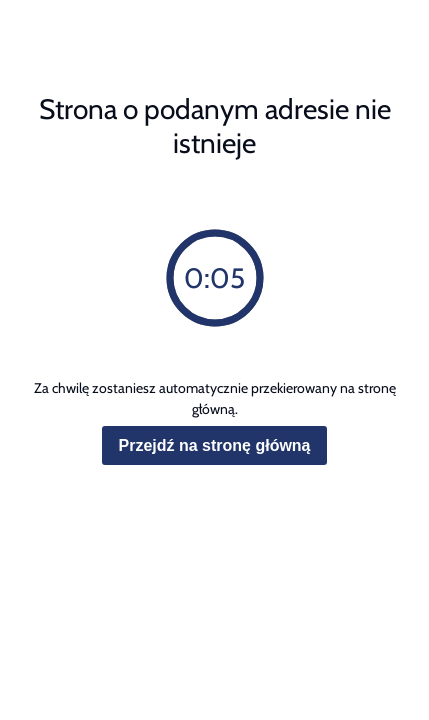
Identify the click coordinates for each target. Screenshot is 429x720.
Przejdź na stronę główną (214, 445)
